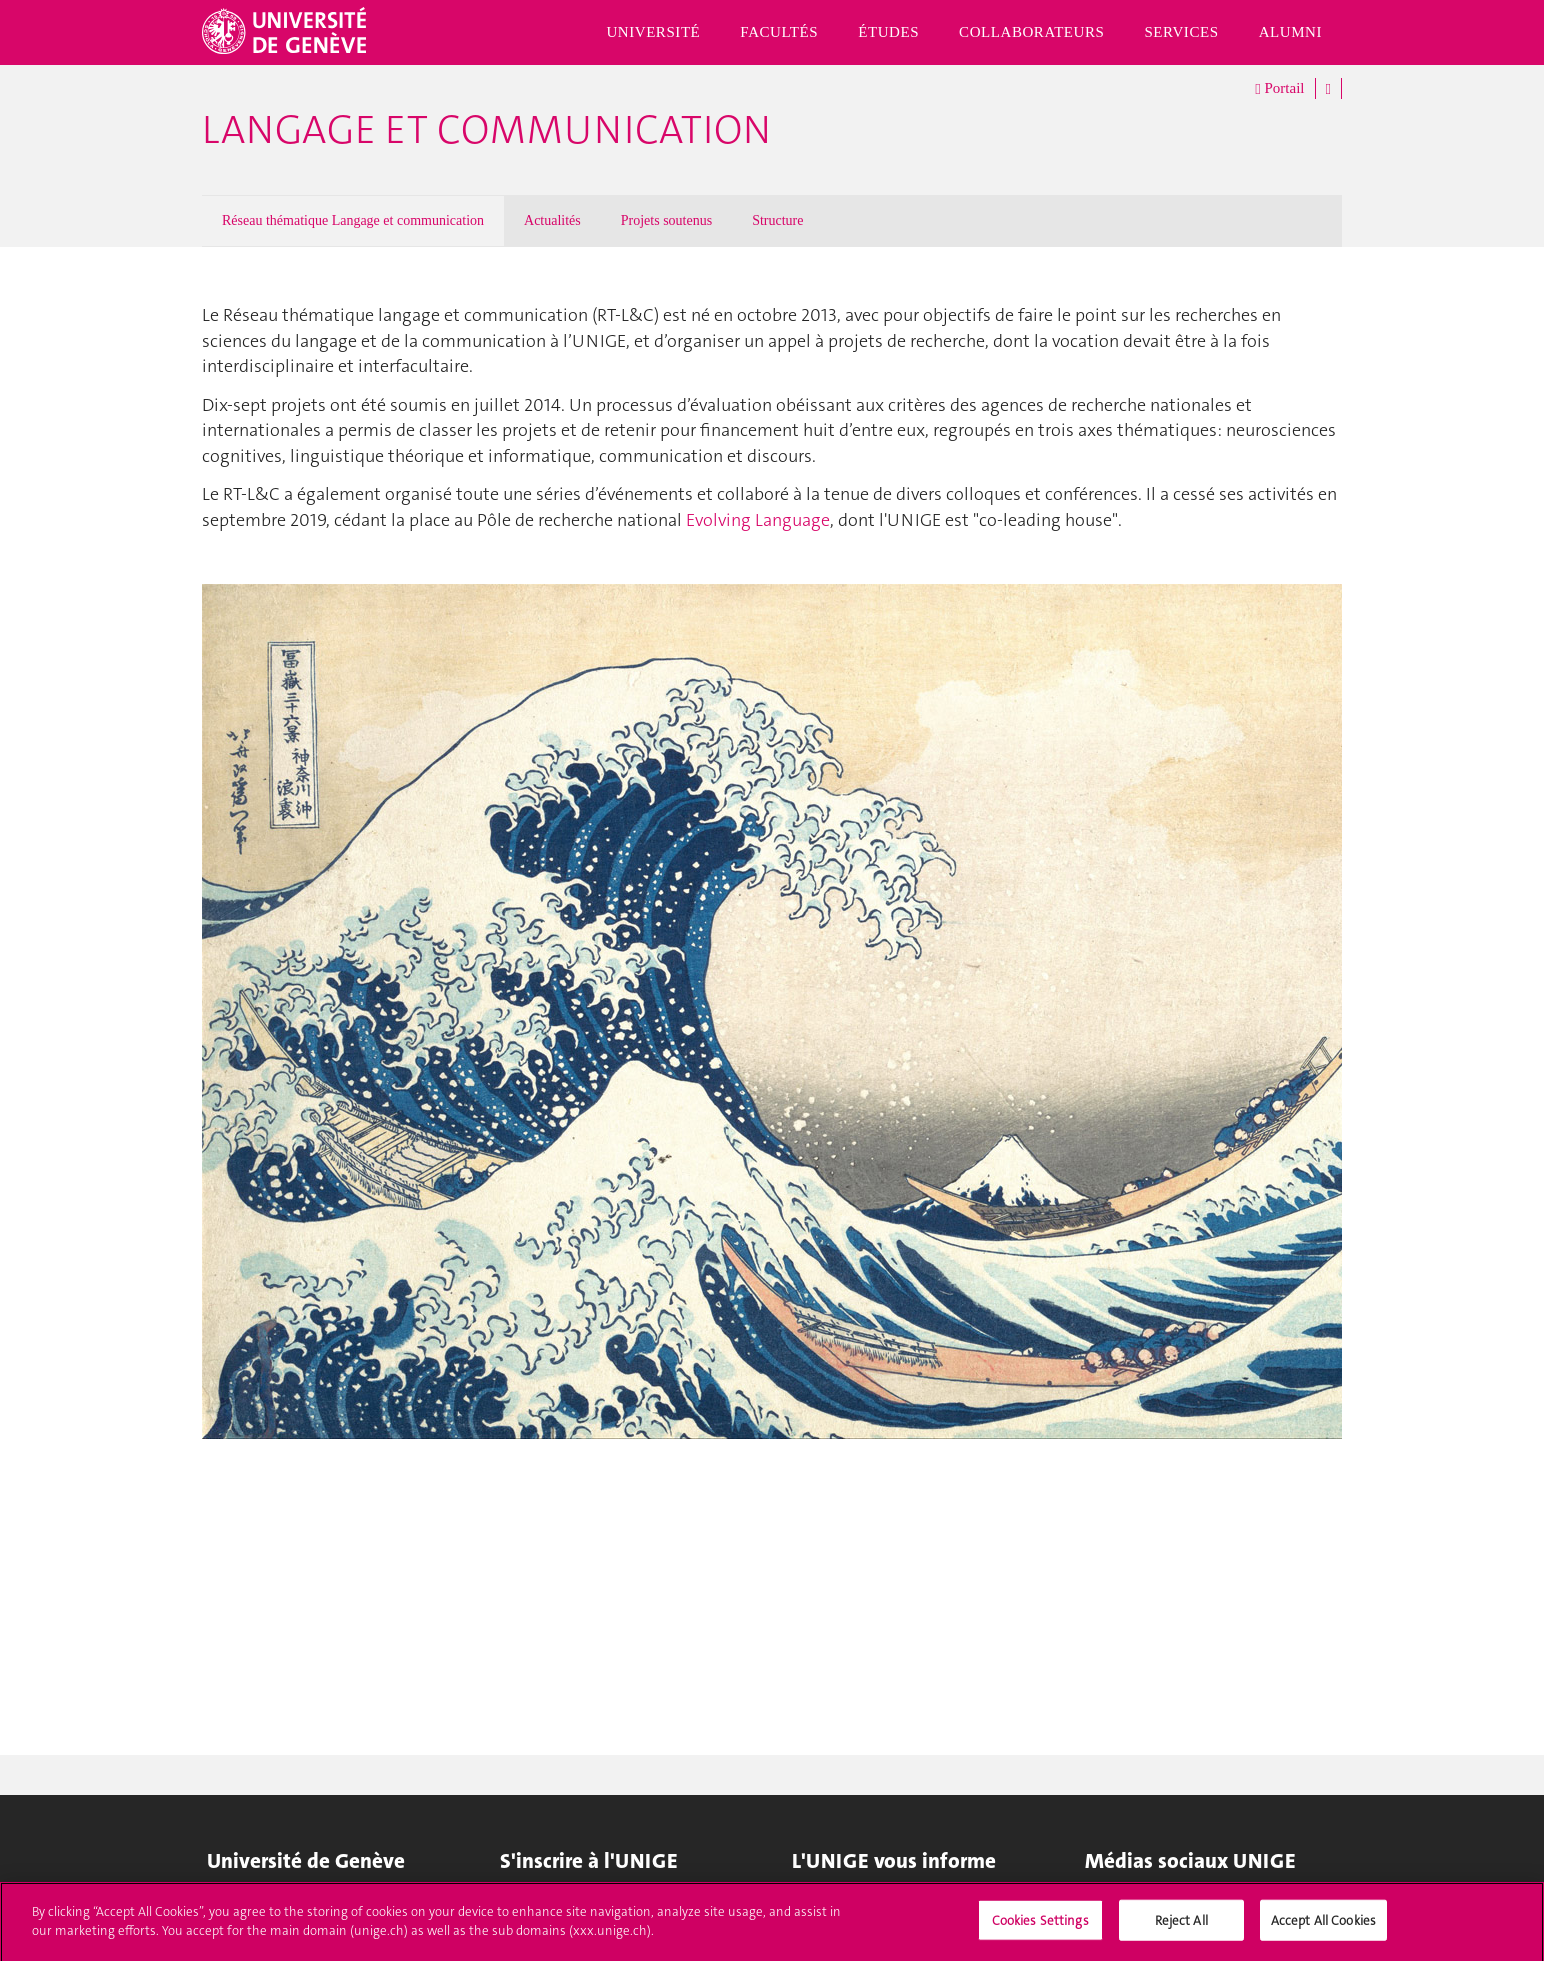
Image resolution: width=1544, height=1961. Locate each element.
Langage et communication (486, 130)
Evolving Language (758, 520)
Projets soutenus (666, 220)
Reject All (1181, 1925)
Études (888, 32)
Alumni (1290, 32)
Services (1181, 32)
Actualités (552, 220)
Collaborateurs (1031, 32)
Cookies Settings (1040, 1925)
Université (653, 32)
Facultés (779, 32)
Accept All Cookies (1323, 1925)
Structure (777, 220)
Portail (1279, 89)
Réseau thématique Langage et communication (353, 220)
